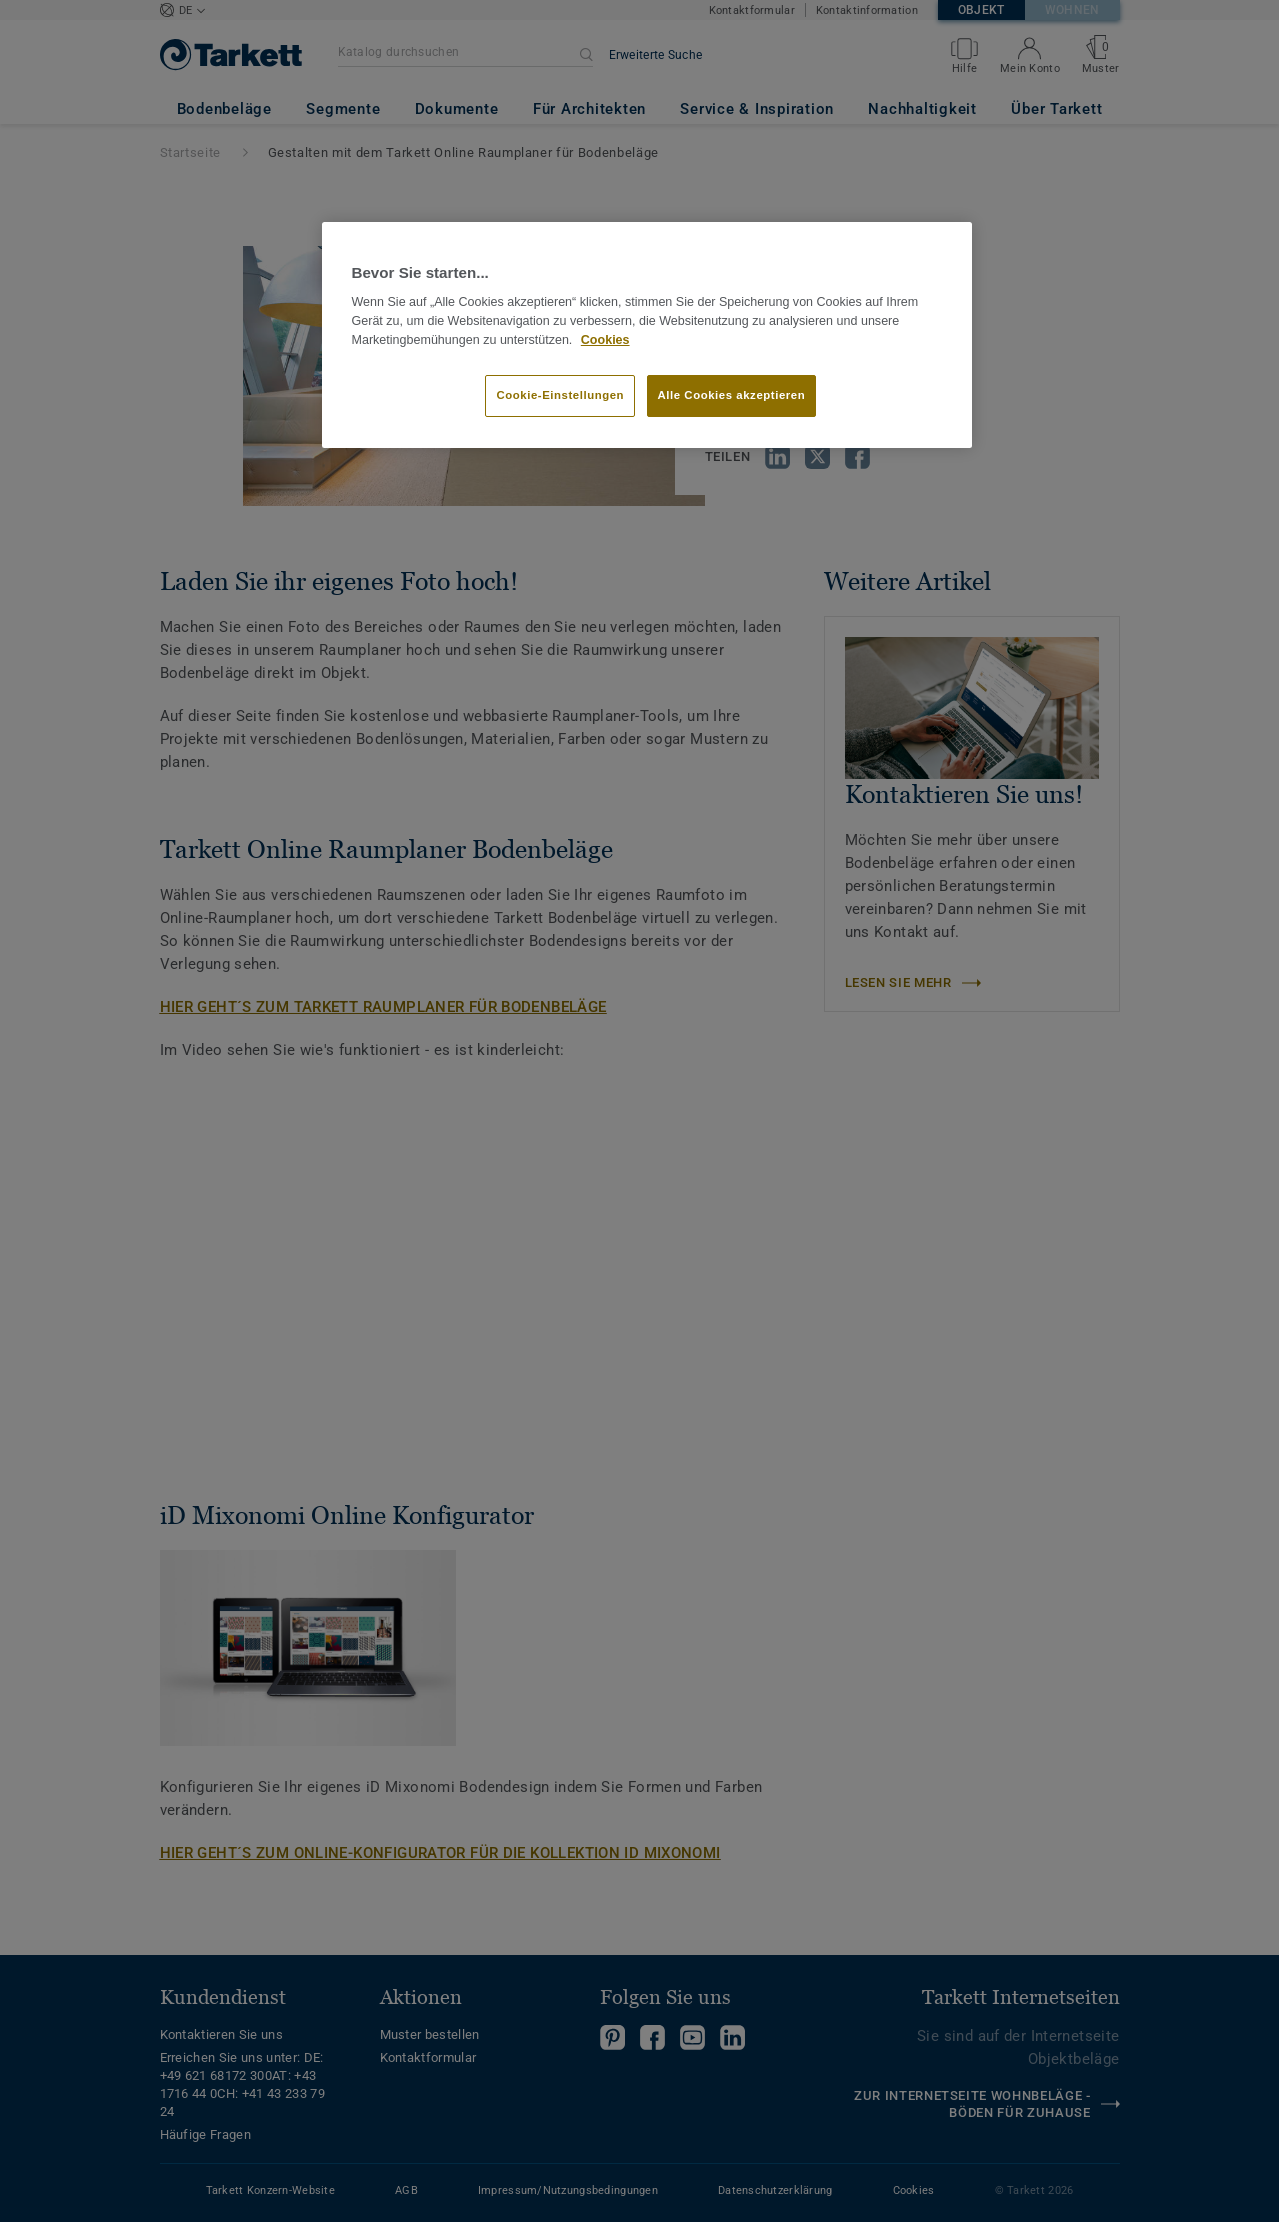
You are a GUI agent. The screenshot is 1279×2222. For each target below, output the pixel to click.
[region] (647, 335)
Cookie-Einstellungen (560, 395)
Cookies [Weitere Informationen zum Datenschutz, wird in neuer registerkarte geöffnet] (605, 340)
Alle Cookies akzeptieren (732, 395)
